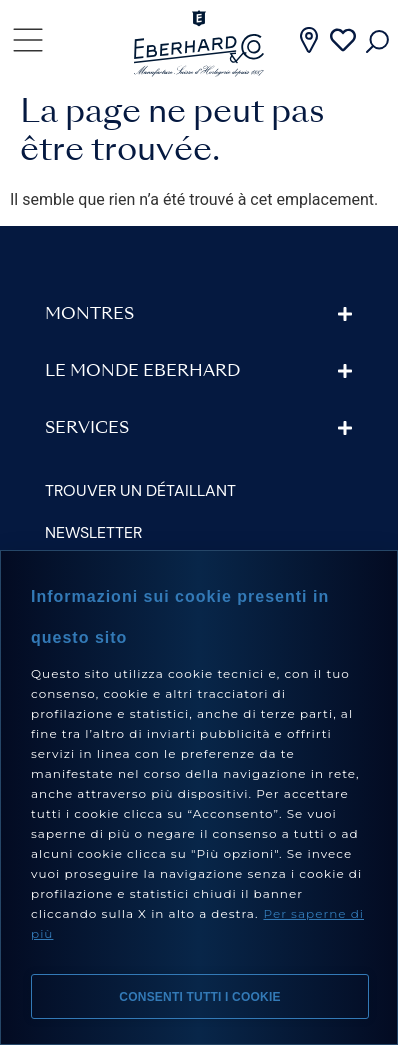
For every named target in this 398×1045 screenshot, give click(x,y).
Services (87, 429)
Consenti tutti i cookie (199, 997)
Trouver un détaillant (140, 490)
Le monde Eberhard (142, 372)
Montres (89, 315)
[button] (199, 314)
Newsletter (93, 532)
